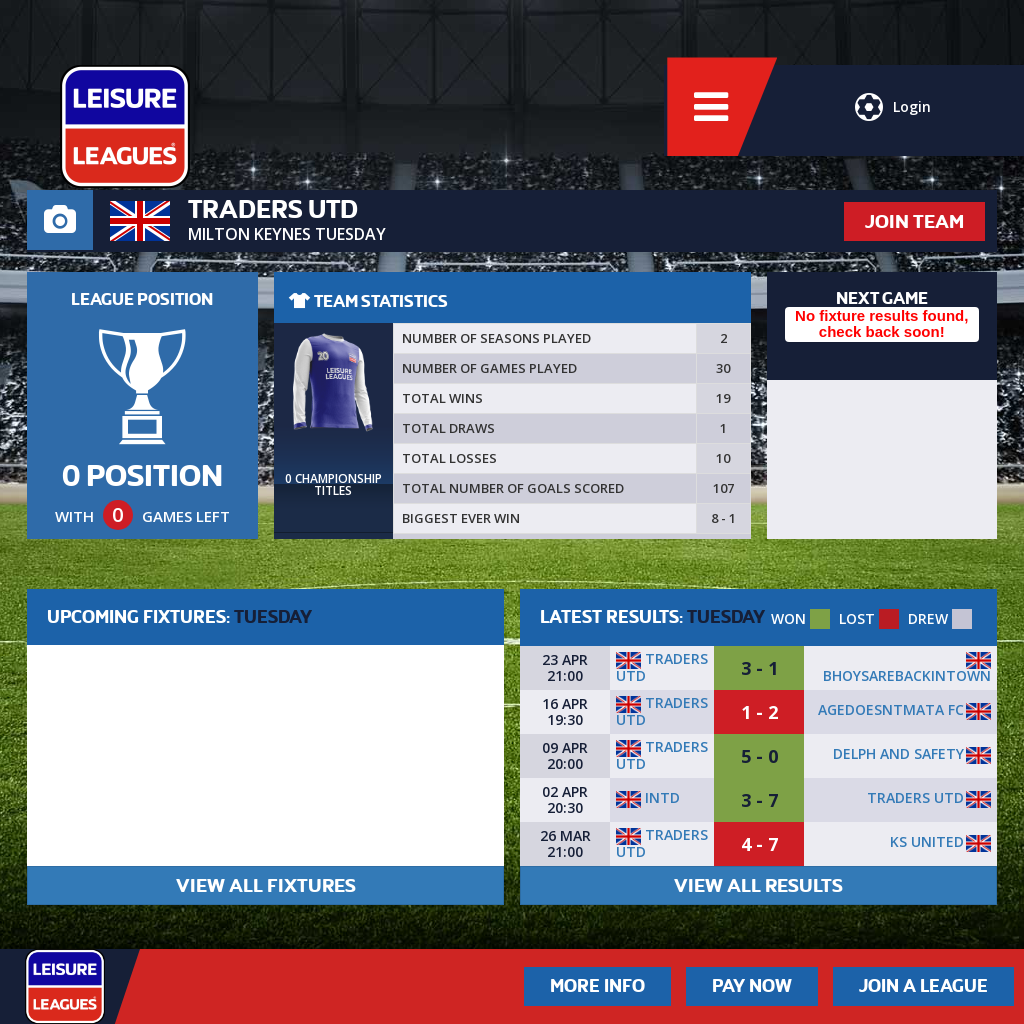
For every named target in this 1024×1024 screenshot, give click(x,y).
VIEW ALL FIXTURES (266, 885)
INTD (648, 797)
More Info (597, 986)
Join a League (923, 986)
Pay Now (752, 986)
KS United (927, 841)
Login (892, 115)
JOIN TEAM (914, 221)
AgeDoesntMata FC (891, 709)
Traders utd (662, 667)
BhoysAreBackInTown (907, 675)
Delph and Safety (898, 753)
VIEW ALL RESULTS (758, 885)
